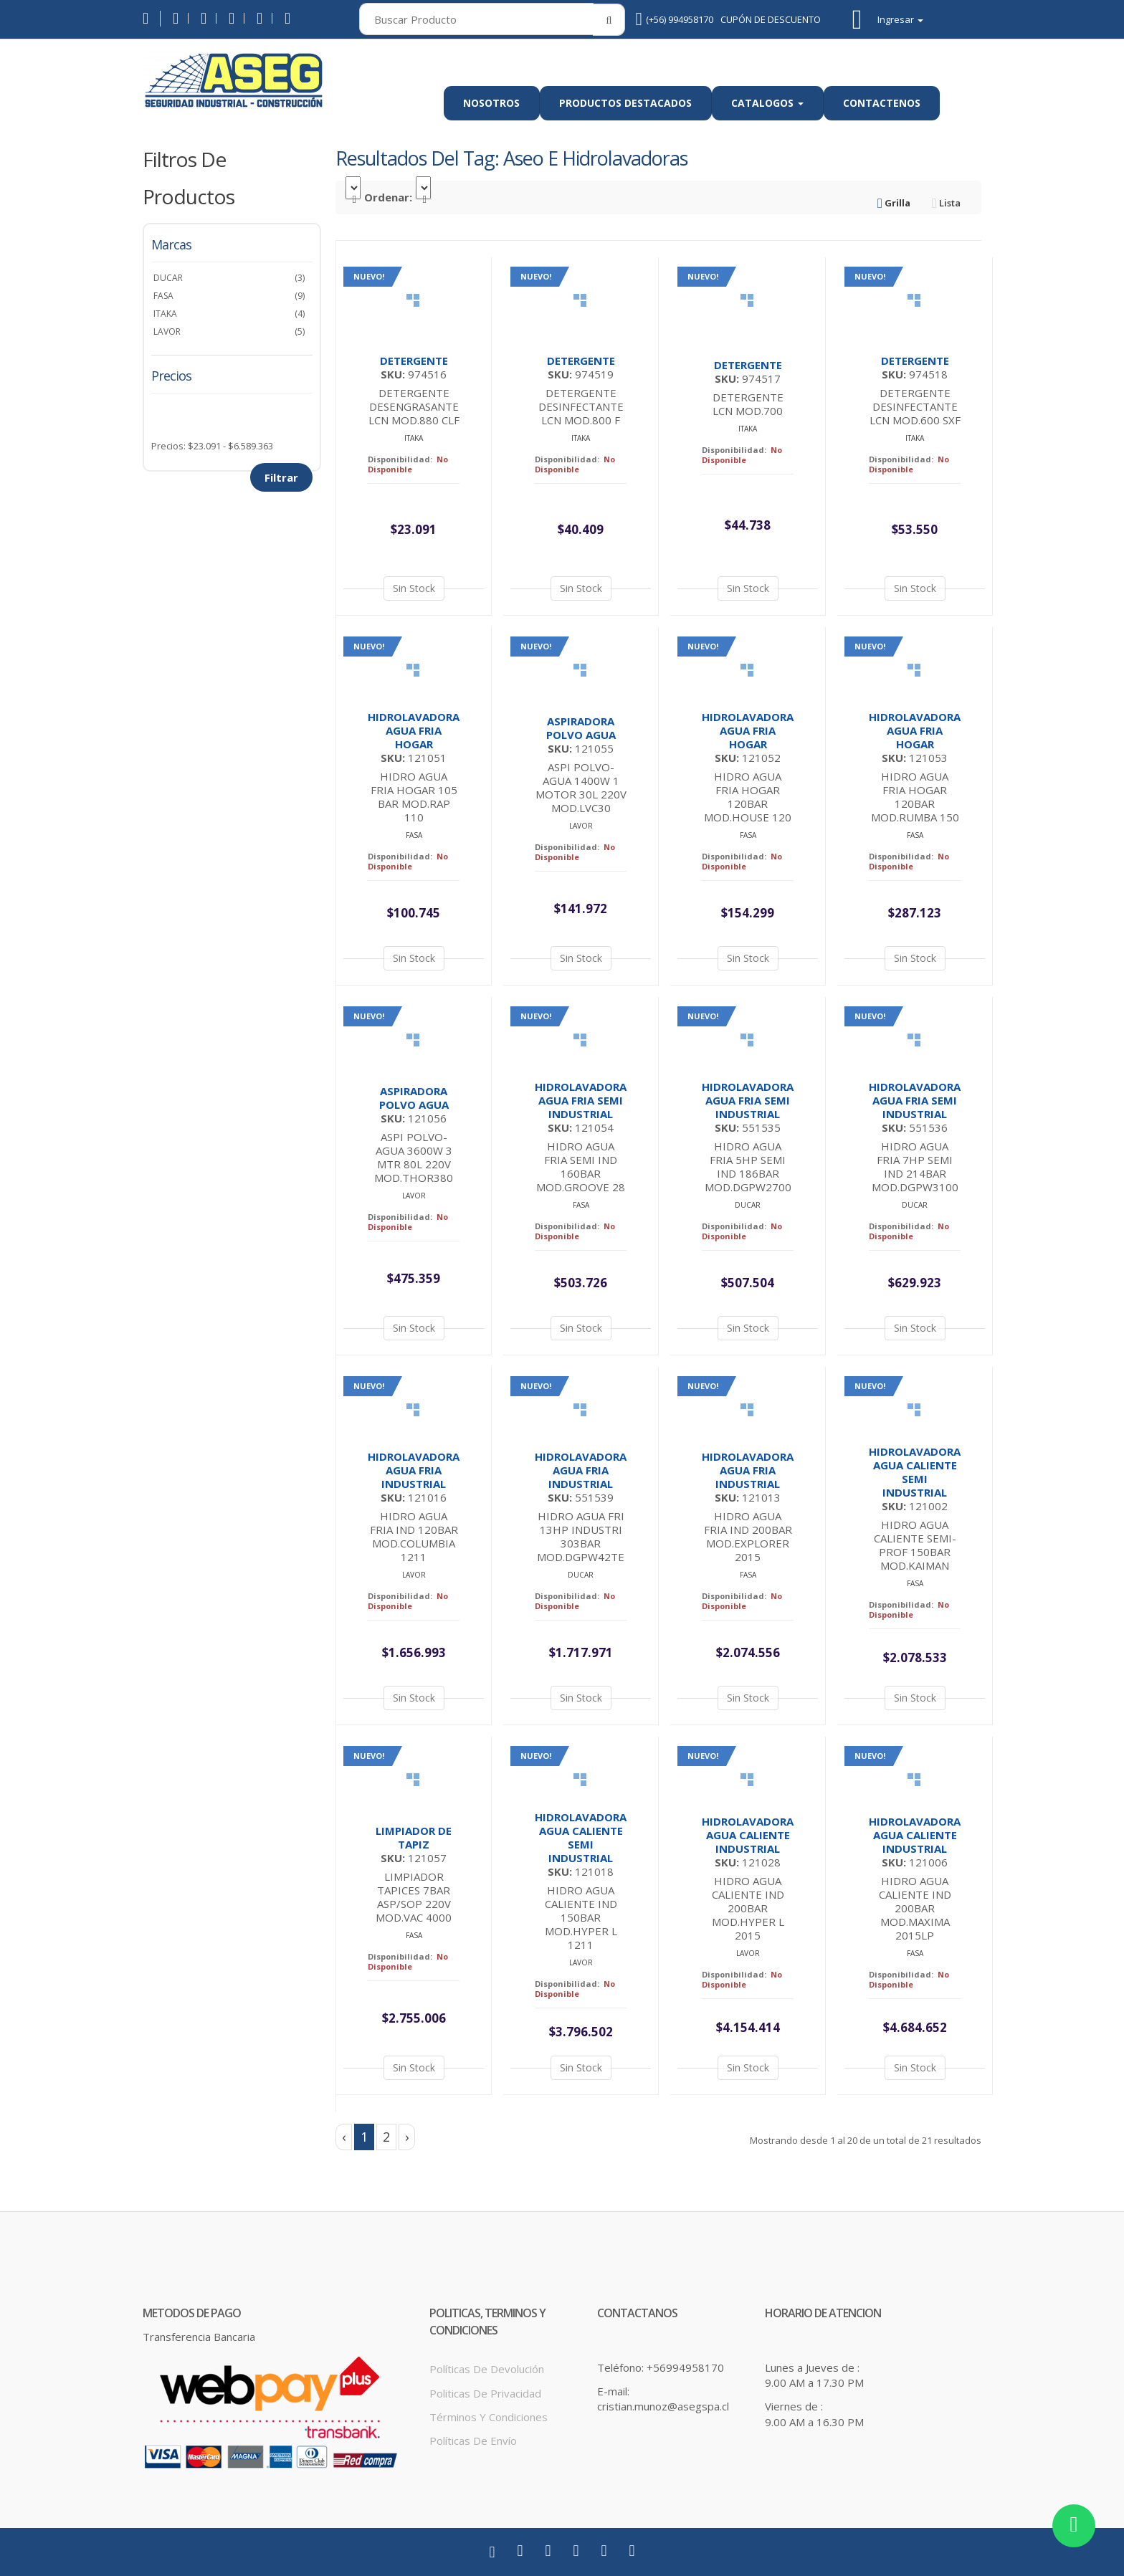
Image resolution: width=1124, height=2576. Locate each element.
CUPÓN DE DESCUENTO (770, 19)
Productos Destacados (625, 103)
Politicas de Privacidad (485, 2393)
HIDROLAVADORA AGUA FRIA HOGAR (413, 730)
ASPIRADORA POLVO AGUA (581, 728)
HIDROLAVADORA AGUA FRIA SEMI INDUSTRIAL (581, 1100)
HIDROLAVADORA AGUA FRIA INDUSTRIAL (413, 1470)
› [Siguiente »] (407, 2136)
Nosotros (491, 103)
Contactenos (881, 103)
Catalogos (767, 103)
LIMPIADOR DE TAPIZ (414, 1837)
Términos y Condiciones (488, 2417)
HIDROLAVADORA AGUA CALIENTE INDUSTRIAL (748, 1835)
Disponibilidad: (400, 459)
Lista (946, 202)
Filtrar (281, 477)
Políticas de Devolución (486, 2369)
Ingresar (900, 19)
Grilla (893, 202)
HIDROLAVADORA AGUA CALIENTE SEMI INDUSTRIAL (915, 1471)
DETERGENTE (414, 360)
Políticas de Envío (473, 2440)
